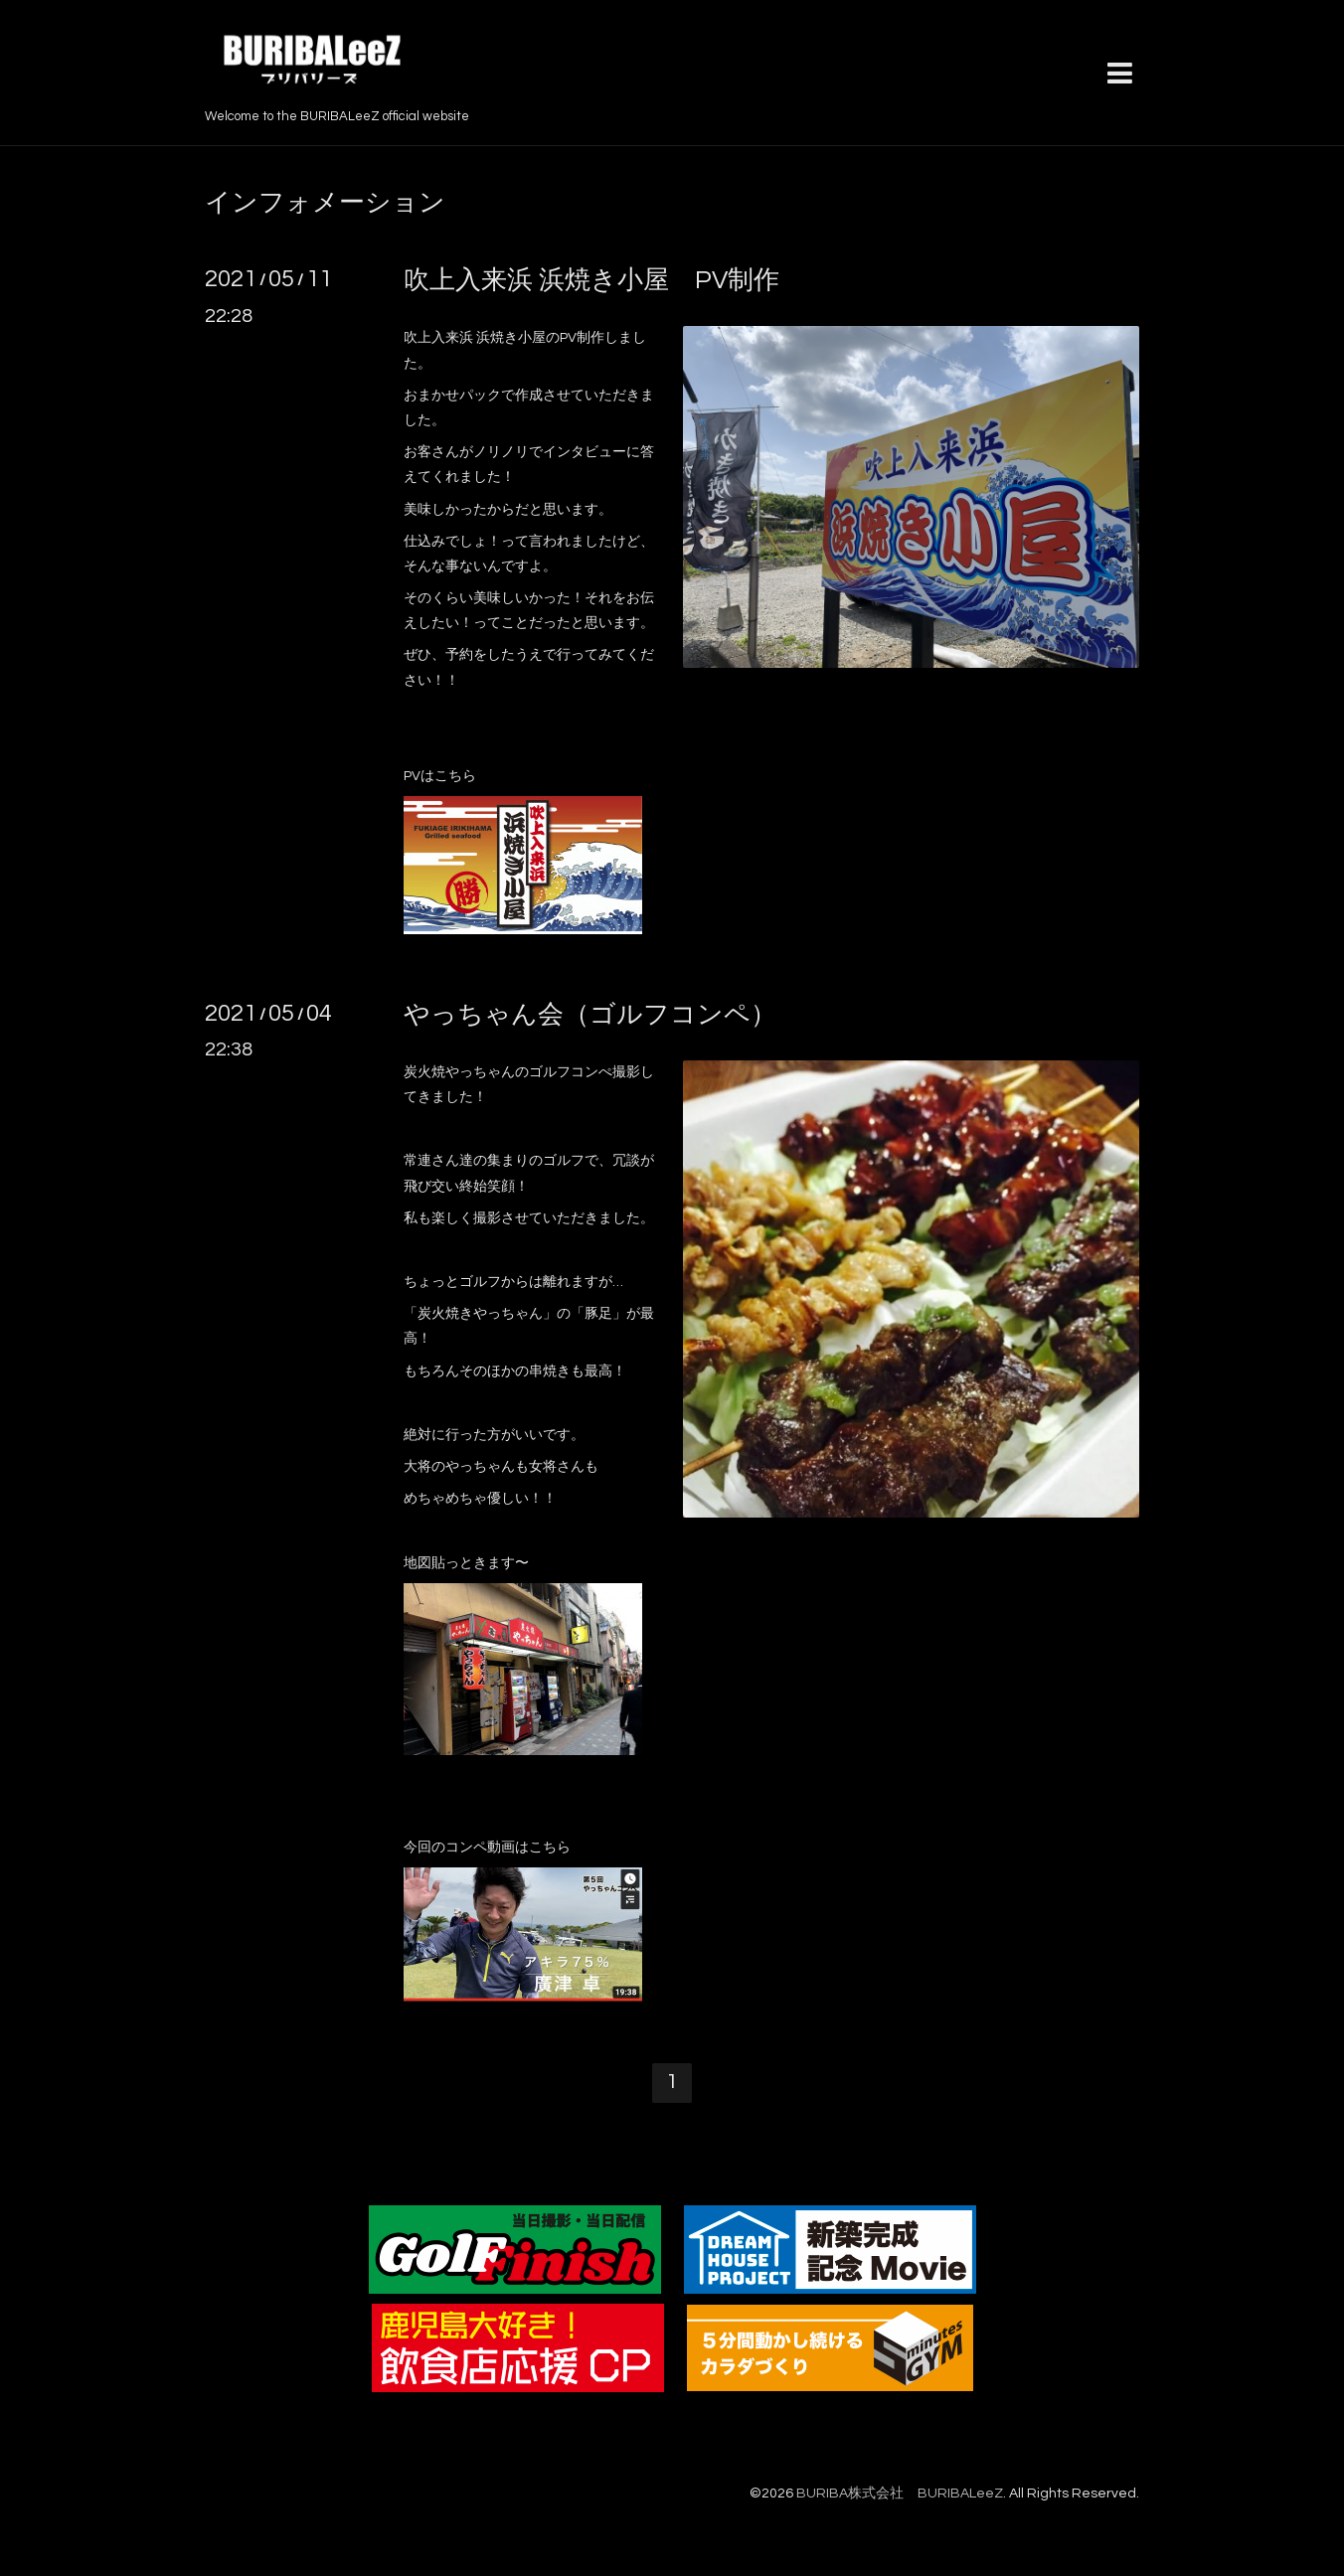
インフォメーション (325, 203)
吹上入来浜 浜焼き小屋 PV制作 (591, 280)
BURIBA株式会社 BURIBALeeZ (899, 2493)
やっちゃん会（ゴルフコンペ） (590, 1015)
